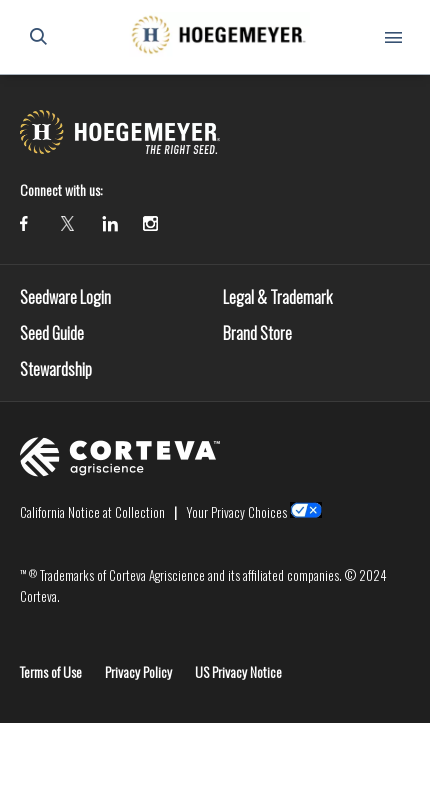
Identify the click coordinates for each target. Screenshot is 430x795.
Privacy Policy (138, 671)
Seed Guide (52, 333)
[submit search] (38, 37)
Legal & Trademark (277, 297)
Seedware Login (65, 297)
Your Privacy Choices (236, 512)
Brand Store (257, 333)
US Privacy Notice (238, 671)
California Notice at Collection (92, 512)
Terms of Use (51, 671)
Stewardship (56, 369)
